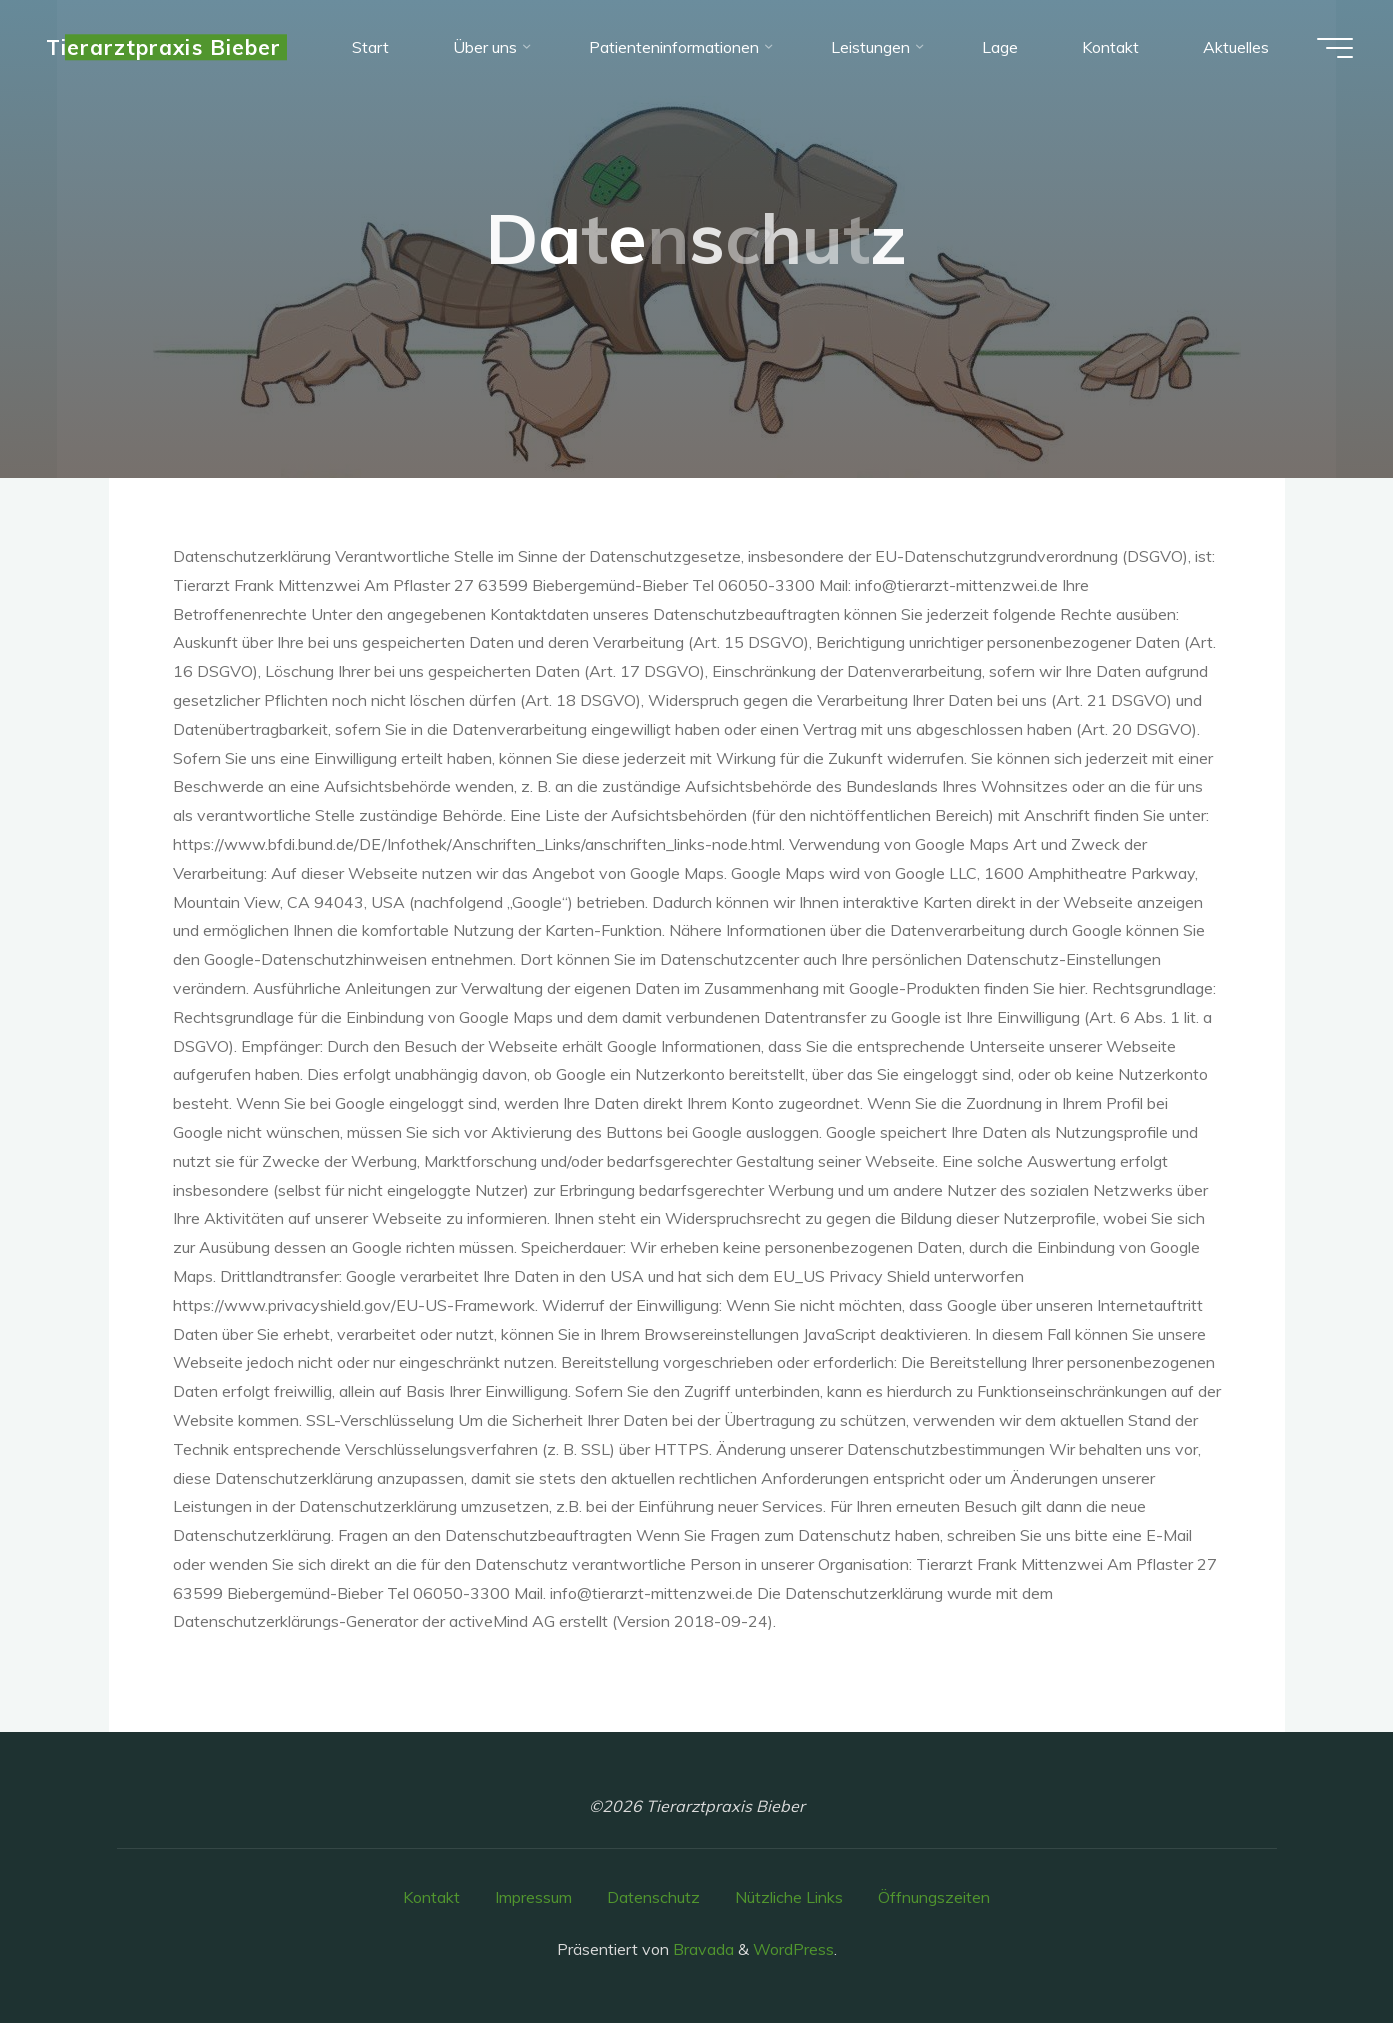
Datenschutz (653, 1897)
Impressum (533, 1897)
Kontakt (431, 1897)
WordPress (793, 1949)
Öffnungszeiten (934, 1897)
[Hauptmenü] (1335, 48)
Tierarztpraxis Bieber (163, 47)
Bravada (701, 1949)
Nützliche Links (789, 1897)
